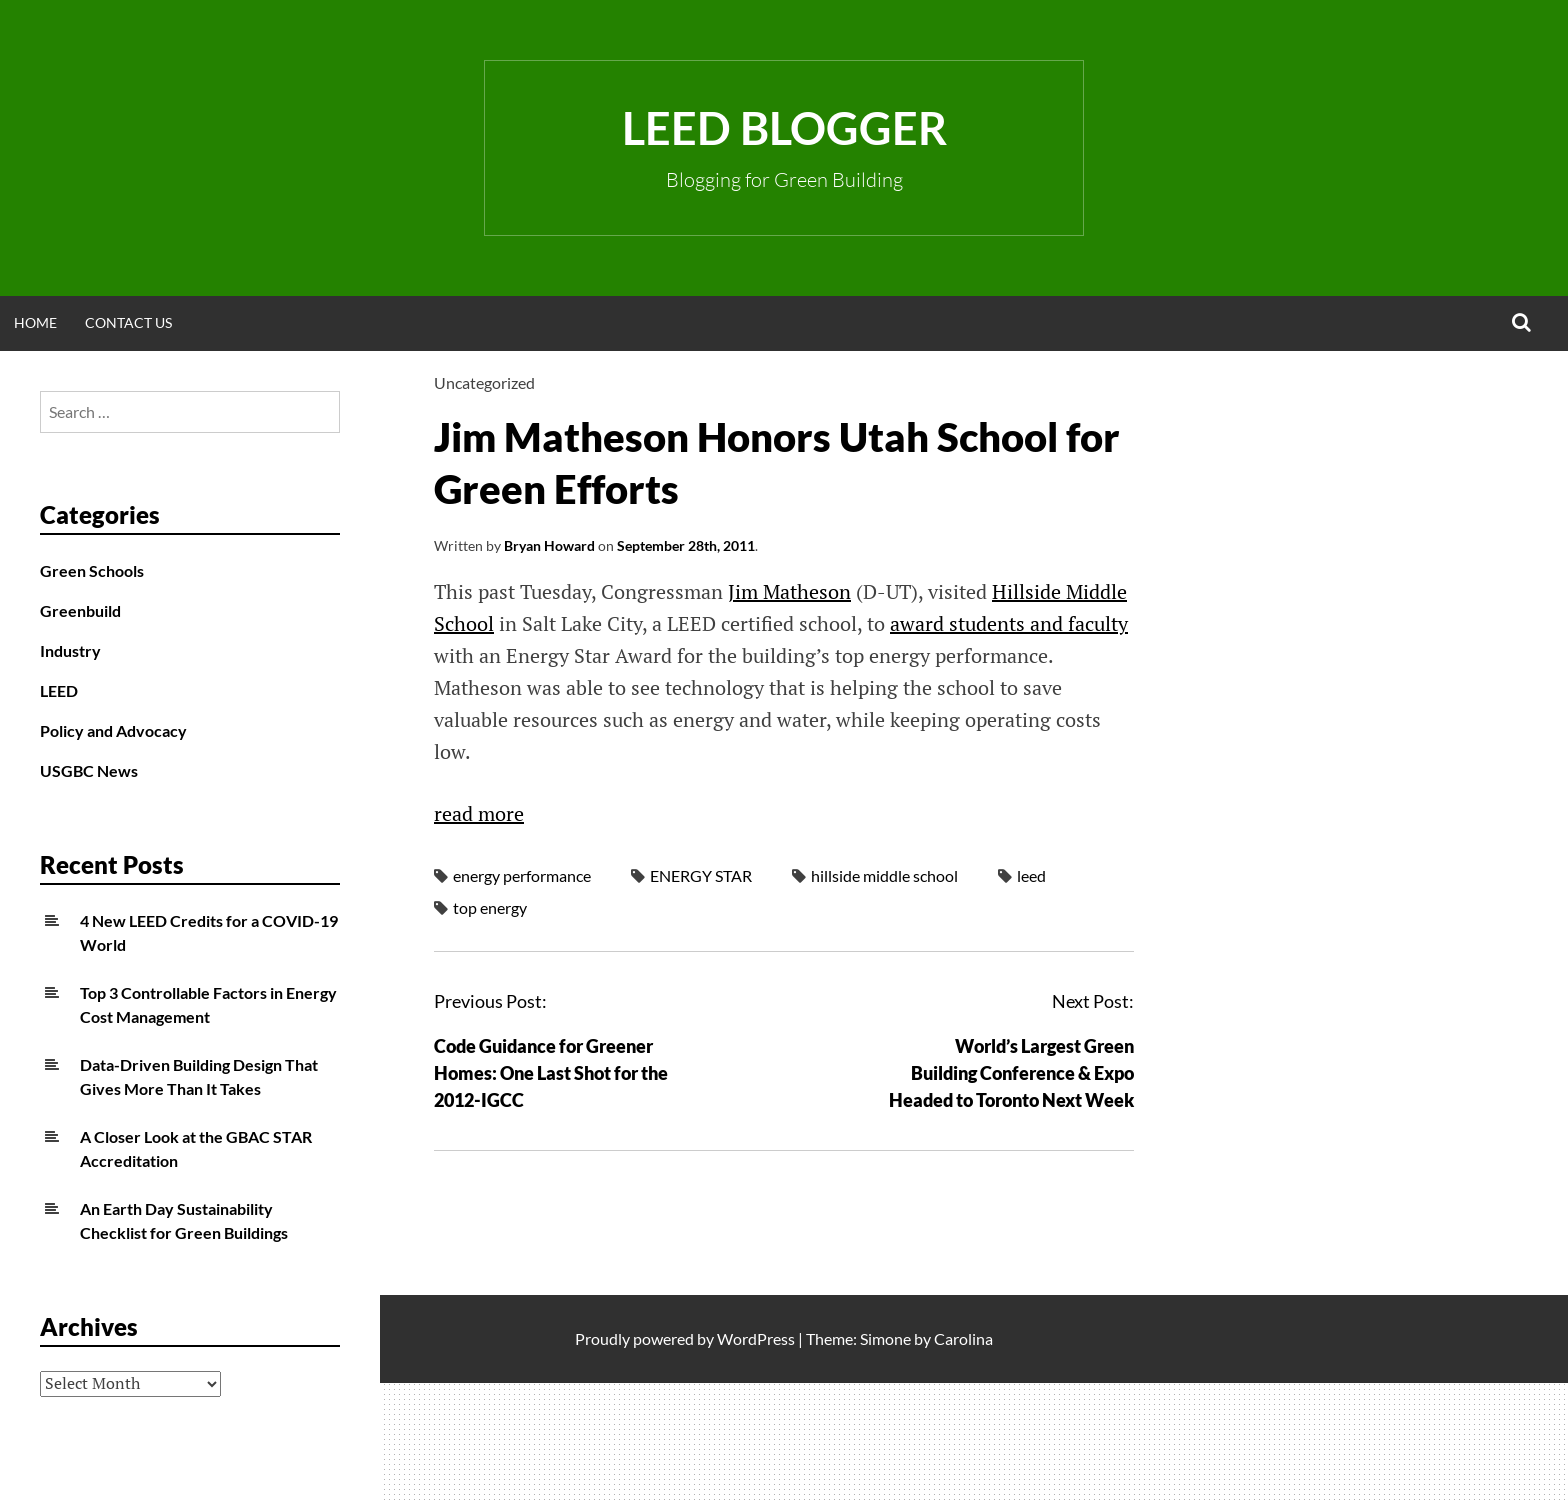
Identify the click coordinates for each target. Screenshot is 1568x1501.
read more (479, 813)
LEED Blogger (784, 128)
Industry (70, 650)
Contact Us (128, 322)
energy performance (522, 875)
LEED (59, 690)
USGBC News (89, 770)
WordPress (756, 1338)
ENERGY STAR (701, 875)
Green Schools (92, 570)
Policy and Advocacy (113, 730)
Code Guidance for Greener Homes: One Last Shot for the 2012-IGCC (551, 1073)
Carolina (963, 1338)
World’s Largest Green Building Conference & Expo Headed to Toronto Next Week (1011, 1073)
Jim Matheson (789, 591)
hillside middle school (884, 875)
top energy (490, 907)
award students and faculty (1009, 623)
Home (35, 322)
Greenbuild (80, 610)
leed (1031, 875)
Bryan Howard (549, 545)
